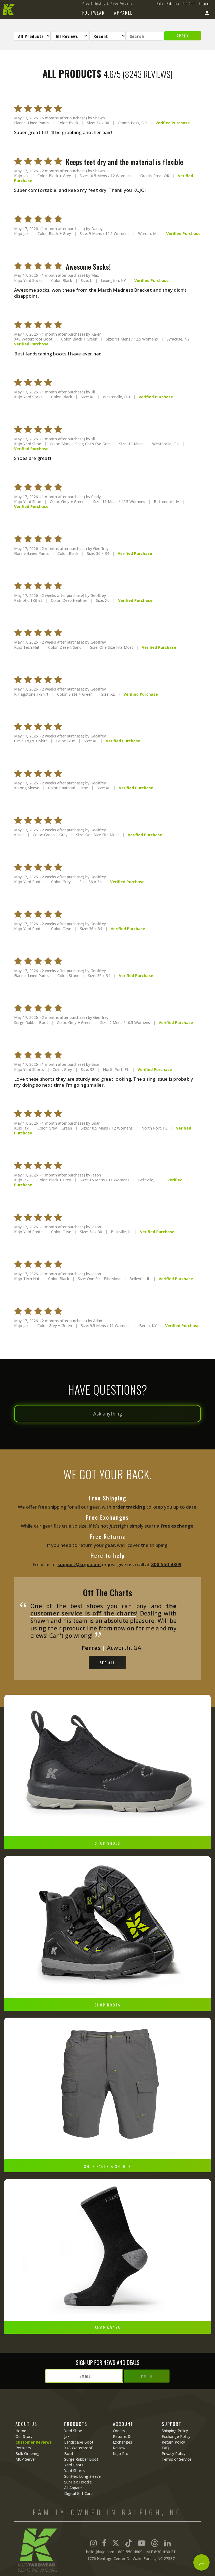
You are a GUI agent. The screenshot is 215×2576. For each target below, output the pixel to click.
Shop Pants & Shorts (107, 2166)
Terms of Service (176, 2459)
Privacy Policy (173, 2453)
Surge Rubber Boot (81, 2459)
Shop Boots (107, 2005)
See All (108, 1662)
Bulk (160, 3)
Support (204, 3)
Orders (119, 2430)
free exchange (177, 1526)
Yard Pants (73, 2464)
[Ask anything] (107, 1413)
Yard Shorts (74, 2470)
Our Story (23, 2436)
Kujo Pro (120, 2453)
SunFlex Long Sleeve (82, 2476)
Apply (183, 36)
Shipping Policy (175, 2430)
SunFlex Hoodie (78, 2482)
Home (20, 2430)
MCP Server (25, 2459)
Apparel (123, 12)
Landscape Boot (78, 2442)
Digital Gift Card (78, 2493)
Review (119, 2447)
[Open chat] (201, 2562)
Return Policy (173, 2442)
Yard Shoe (73, 2430)
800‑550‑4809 (166, 1564)
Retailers (173, 3)
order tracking (128, 1507)
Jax (67, 2436)
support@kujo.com (79, 1564)
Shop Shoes (107, 1843)
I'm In (146, 2376)
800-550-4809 (130, 2551)
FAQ (165, 2447)
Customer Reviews (33, 2442)
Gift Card (189, 3)
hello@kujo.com (100, 2551)
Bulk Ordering (27, 2453)
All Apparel (73, 2487)
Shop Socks (107, 2327)
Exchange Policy (176, 2436)
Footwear (93, 12)
